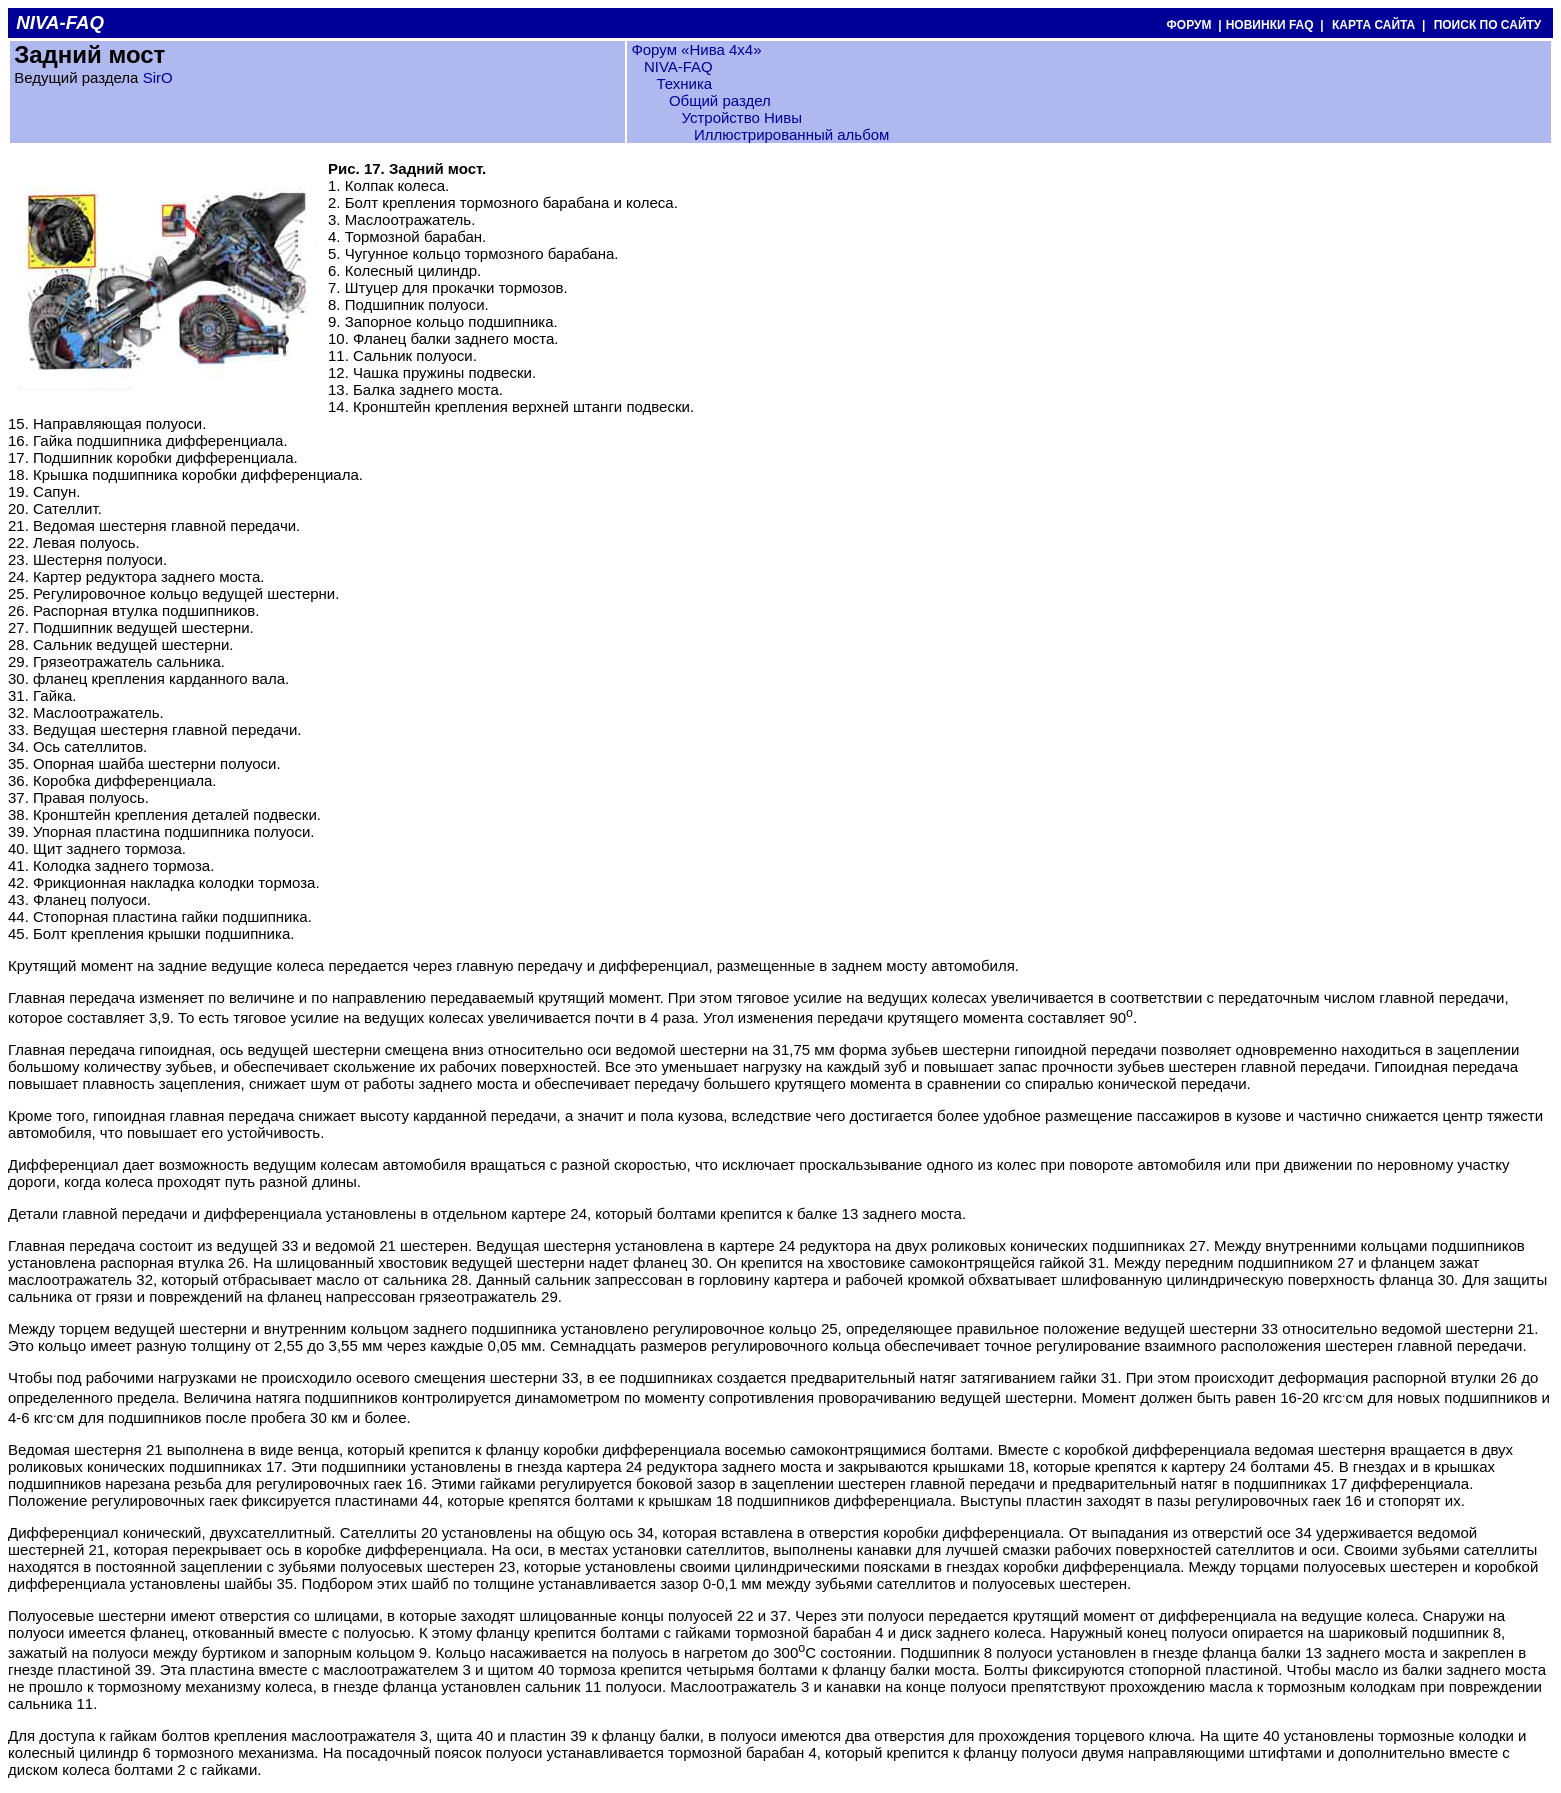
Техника (684, 83)
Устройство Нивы (741, 117)
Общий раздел (720, 100)
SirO (158, 77)
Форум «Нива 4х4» (696, 49)
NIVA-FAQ (678, 66)
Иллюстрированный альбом (792, 134)
